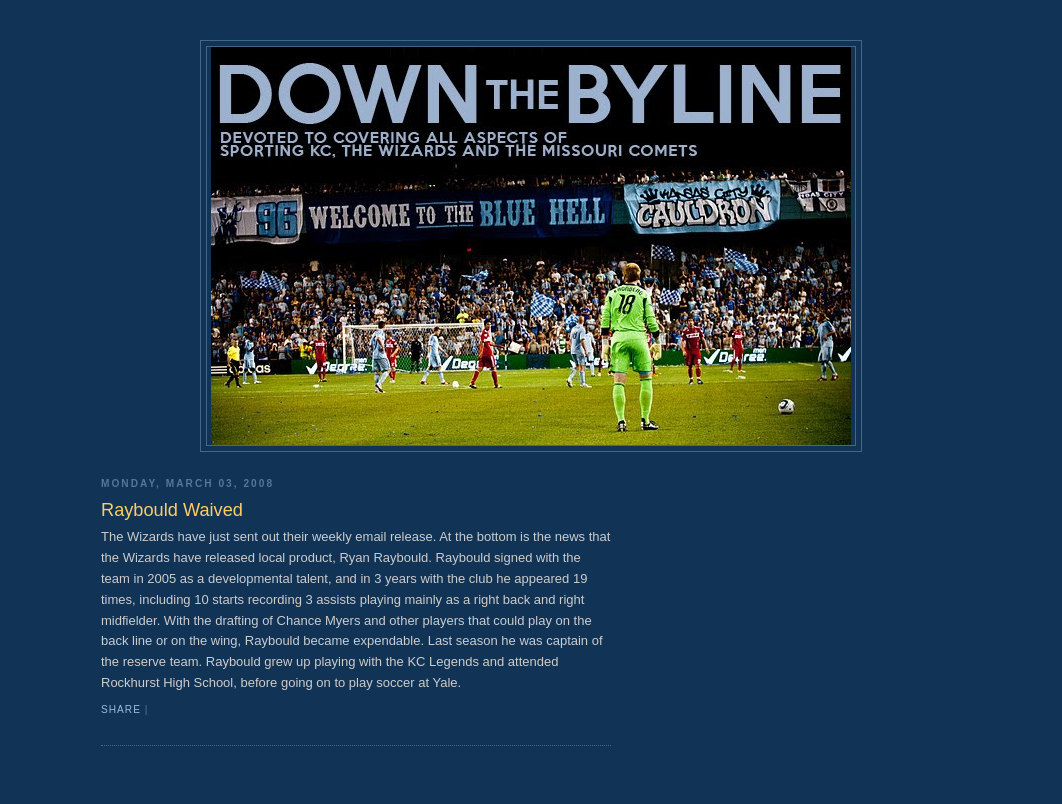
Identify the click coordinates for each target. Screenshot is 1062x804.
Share (121, 709)
